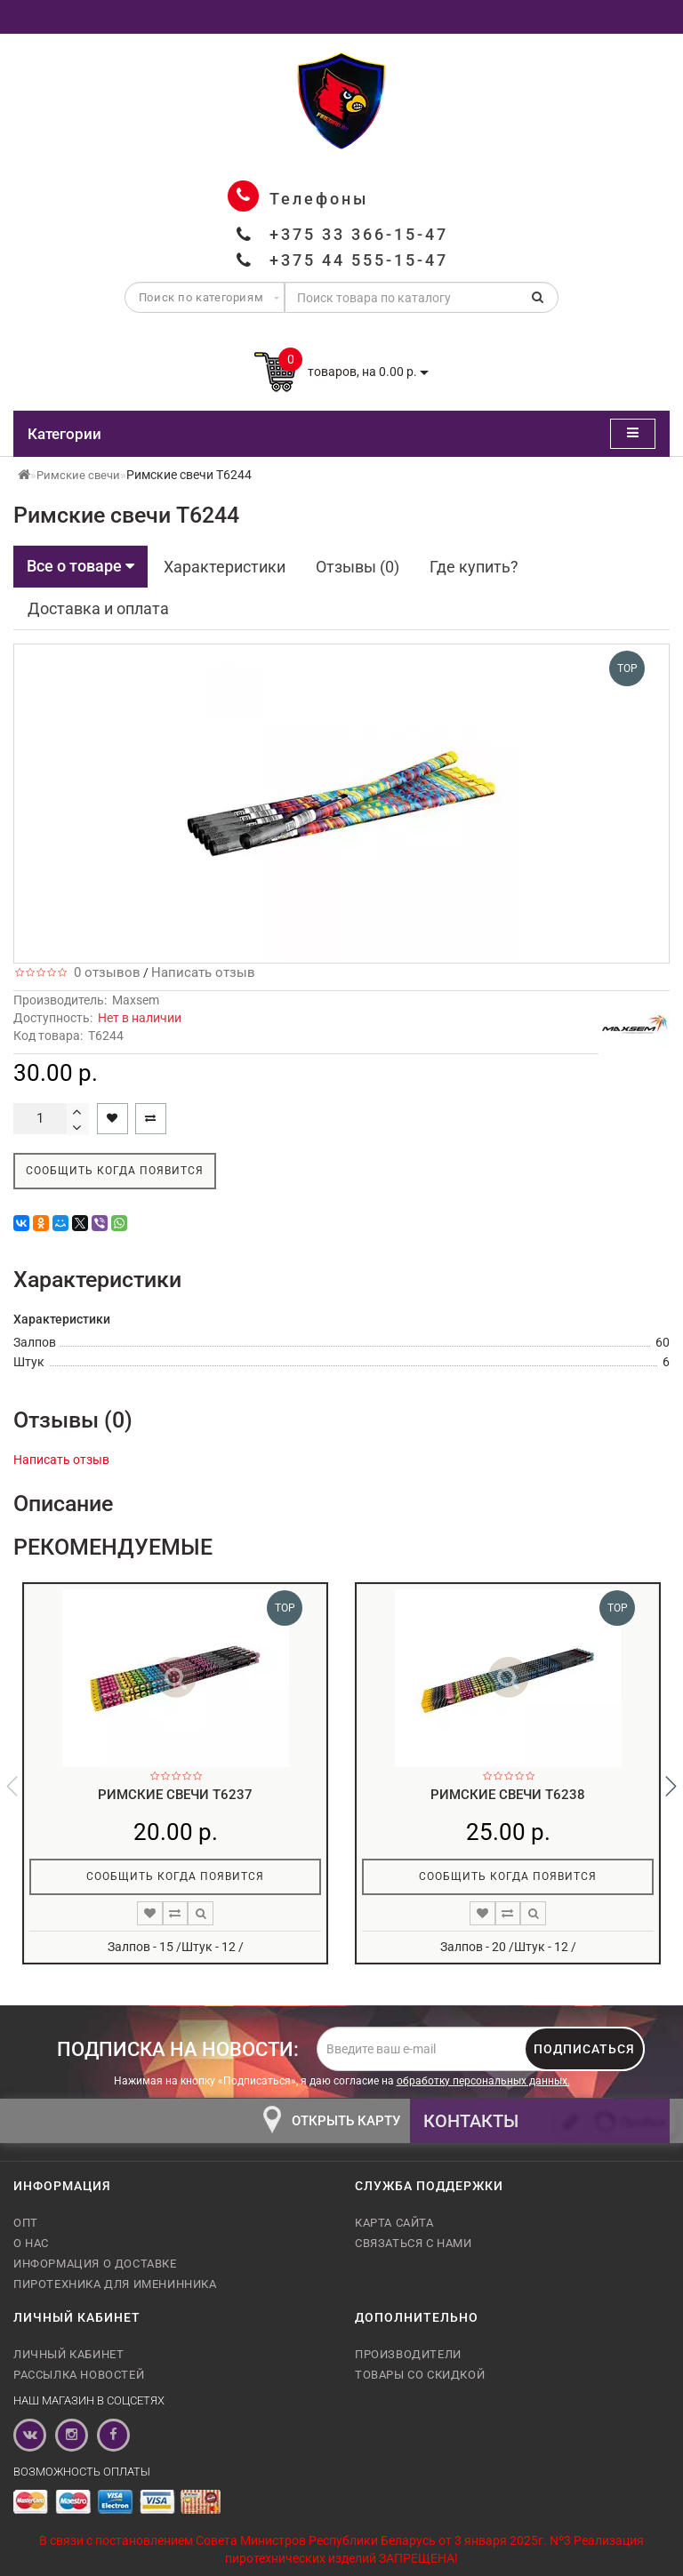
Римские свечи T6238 (507, 1795)
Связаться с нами (413, 2243)
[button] (671, 1787)
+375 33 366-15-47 (358, 234)
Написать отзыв (203, 972)
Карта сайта (394, 2222)
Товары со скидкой (420, 2374)
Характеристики (224, 566)
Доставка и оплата (98, 608)
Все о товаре (80, 565)
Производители (408, 2354)
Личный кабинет (68, 2354)
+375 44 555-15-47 (358, 260)
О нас (31, 2243)
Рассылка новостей (78, 2374)
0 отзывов (104, 972)
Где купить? (474, 566)
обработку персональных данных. (483, 2081)
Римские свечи (78, 475)
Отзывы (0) (357, 566)
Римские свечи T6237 (175, 1795)
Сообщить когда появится (115, 1170)
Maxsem (135, 1000)
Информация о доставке (95, 2263)
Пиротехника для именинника (115, 2284)
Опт (25, 2222)
